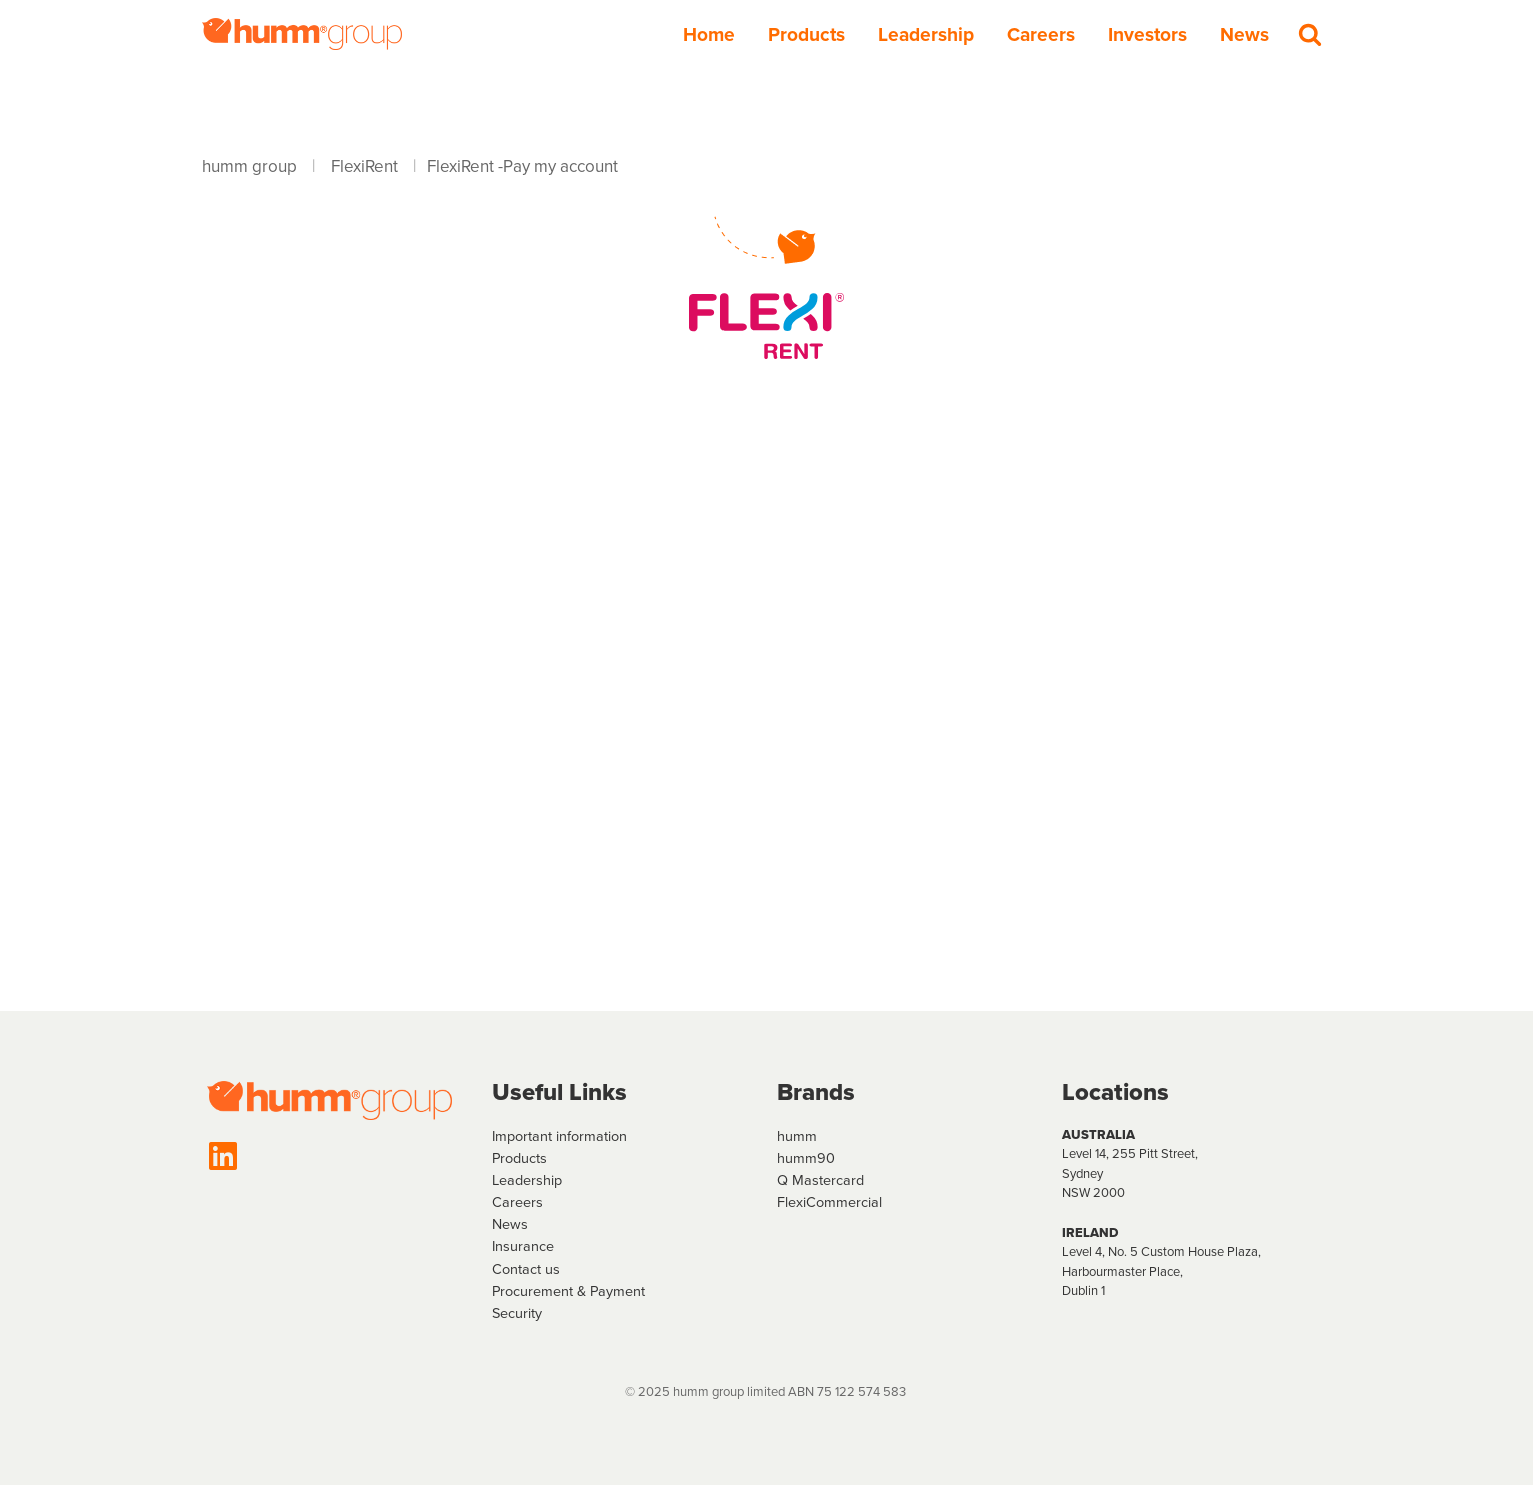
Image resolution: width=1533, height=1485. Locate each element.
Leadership (926, 34)
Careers (1041, 34)
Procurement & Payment (568, 1291)
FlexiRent (364, 166)
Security (517, 1313)
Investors (1147, 34)
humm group (249, 166)
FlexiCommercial (829, 1202)
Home (709, 34)
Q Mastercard (820, 1180)
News (1244, 34)
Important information (559, 1136)
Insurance (523, 1246)
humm (797, 1136)
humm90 (806, 1158)
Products (806, 34)
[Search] (1310, 34)
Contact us (526, 1269)
